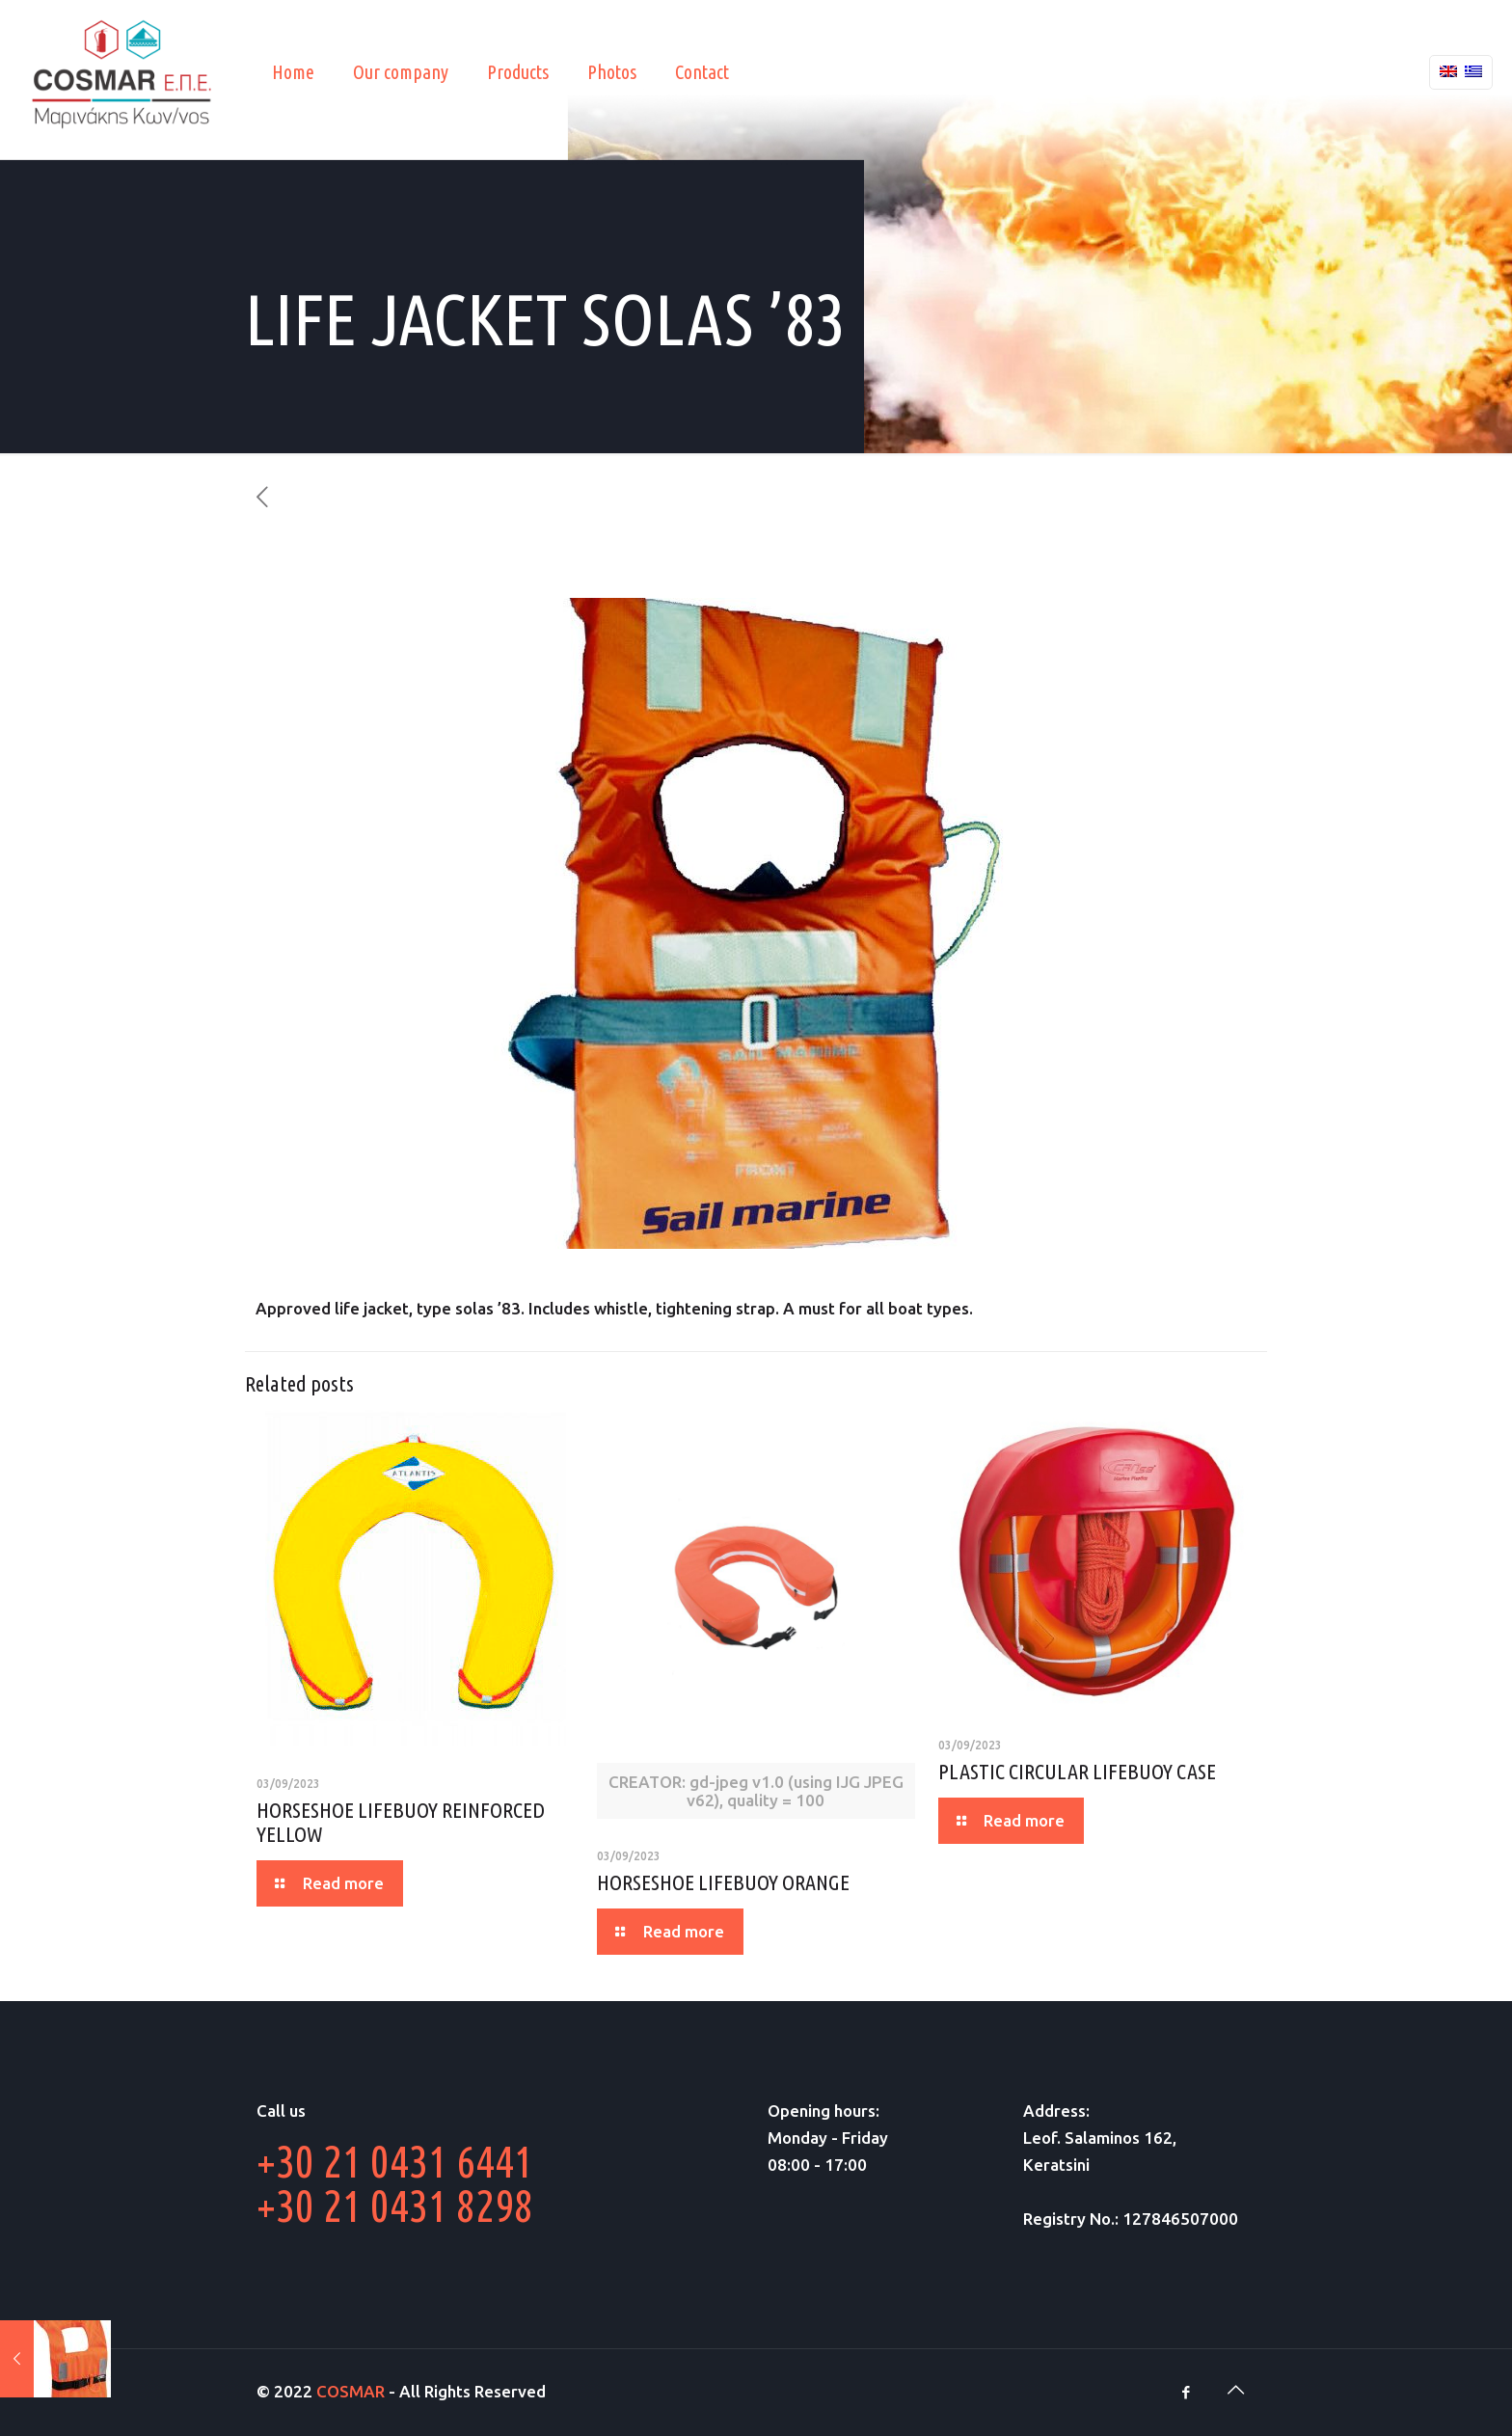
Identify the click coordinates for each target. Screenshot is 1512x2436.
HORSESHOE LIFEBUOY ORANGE (723, 1882)
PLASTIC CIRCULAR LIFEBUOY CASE (1077, 1771)
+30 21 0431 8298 (394, 2205)
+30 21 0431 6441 (394, 2161)
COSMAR (350, 2391)
